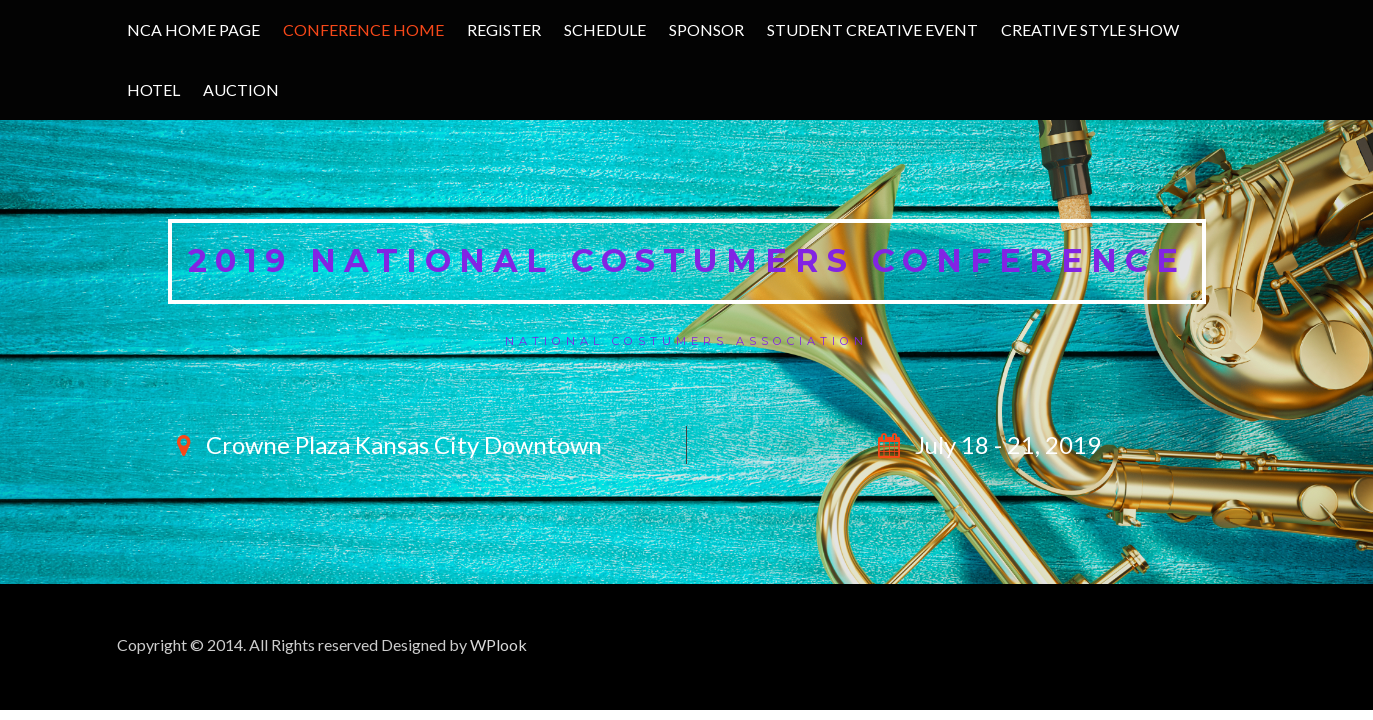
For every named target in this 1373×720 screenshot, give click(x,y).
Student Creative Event (872, 29)
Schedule (605, 29)
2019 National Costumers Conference (687, 260)
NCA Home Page (193, 29)
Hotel (153, 89)
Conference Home (363, 29)
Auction (241, 89)
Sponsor (706, 29)
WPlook (498, 644)
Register (504, 29)
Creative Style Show (1090, 29)
